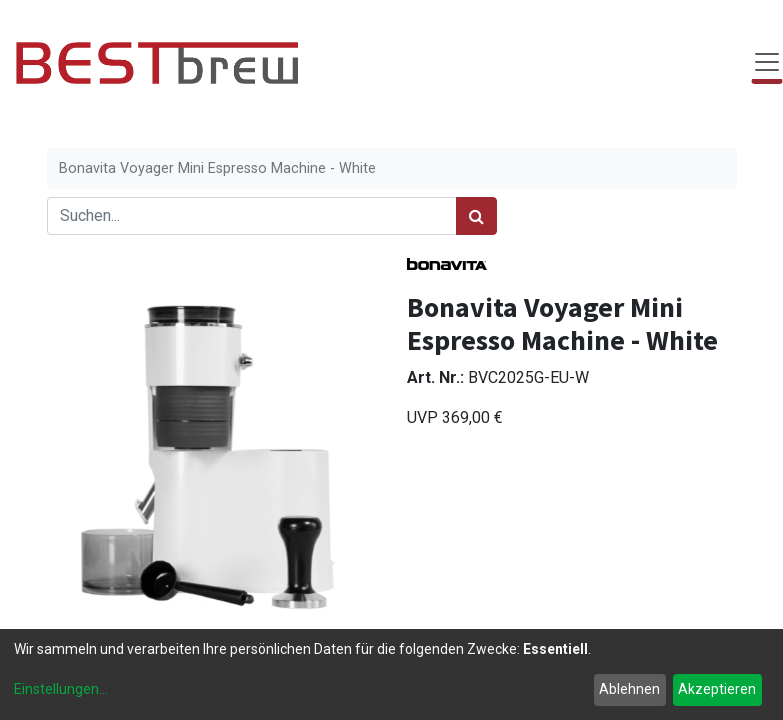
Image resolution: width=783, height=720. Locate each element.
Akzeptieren (717, 689)
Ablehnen (629, 689)
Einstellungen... (61, 689)
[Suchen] (476, 216)
